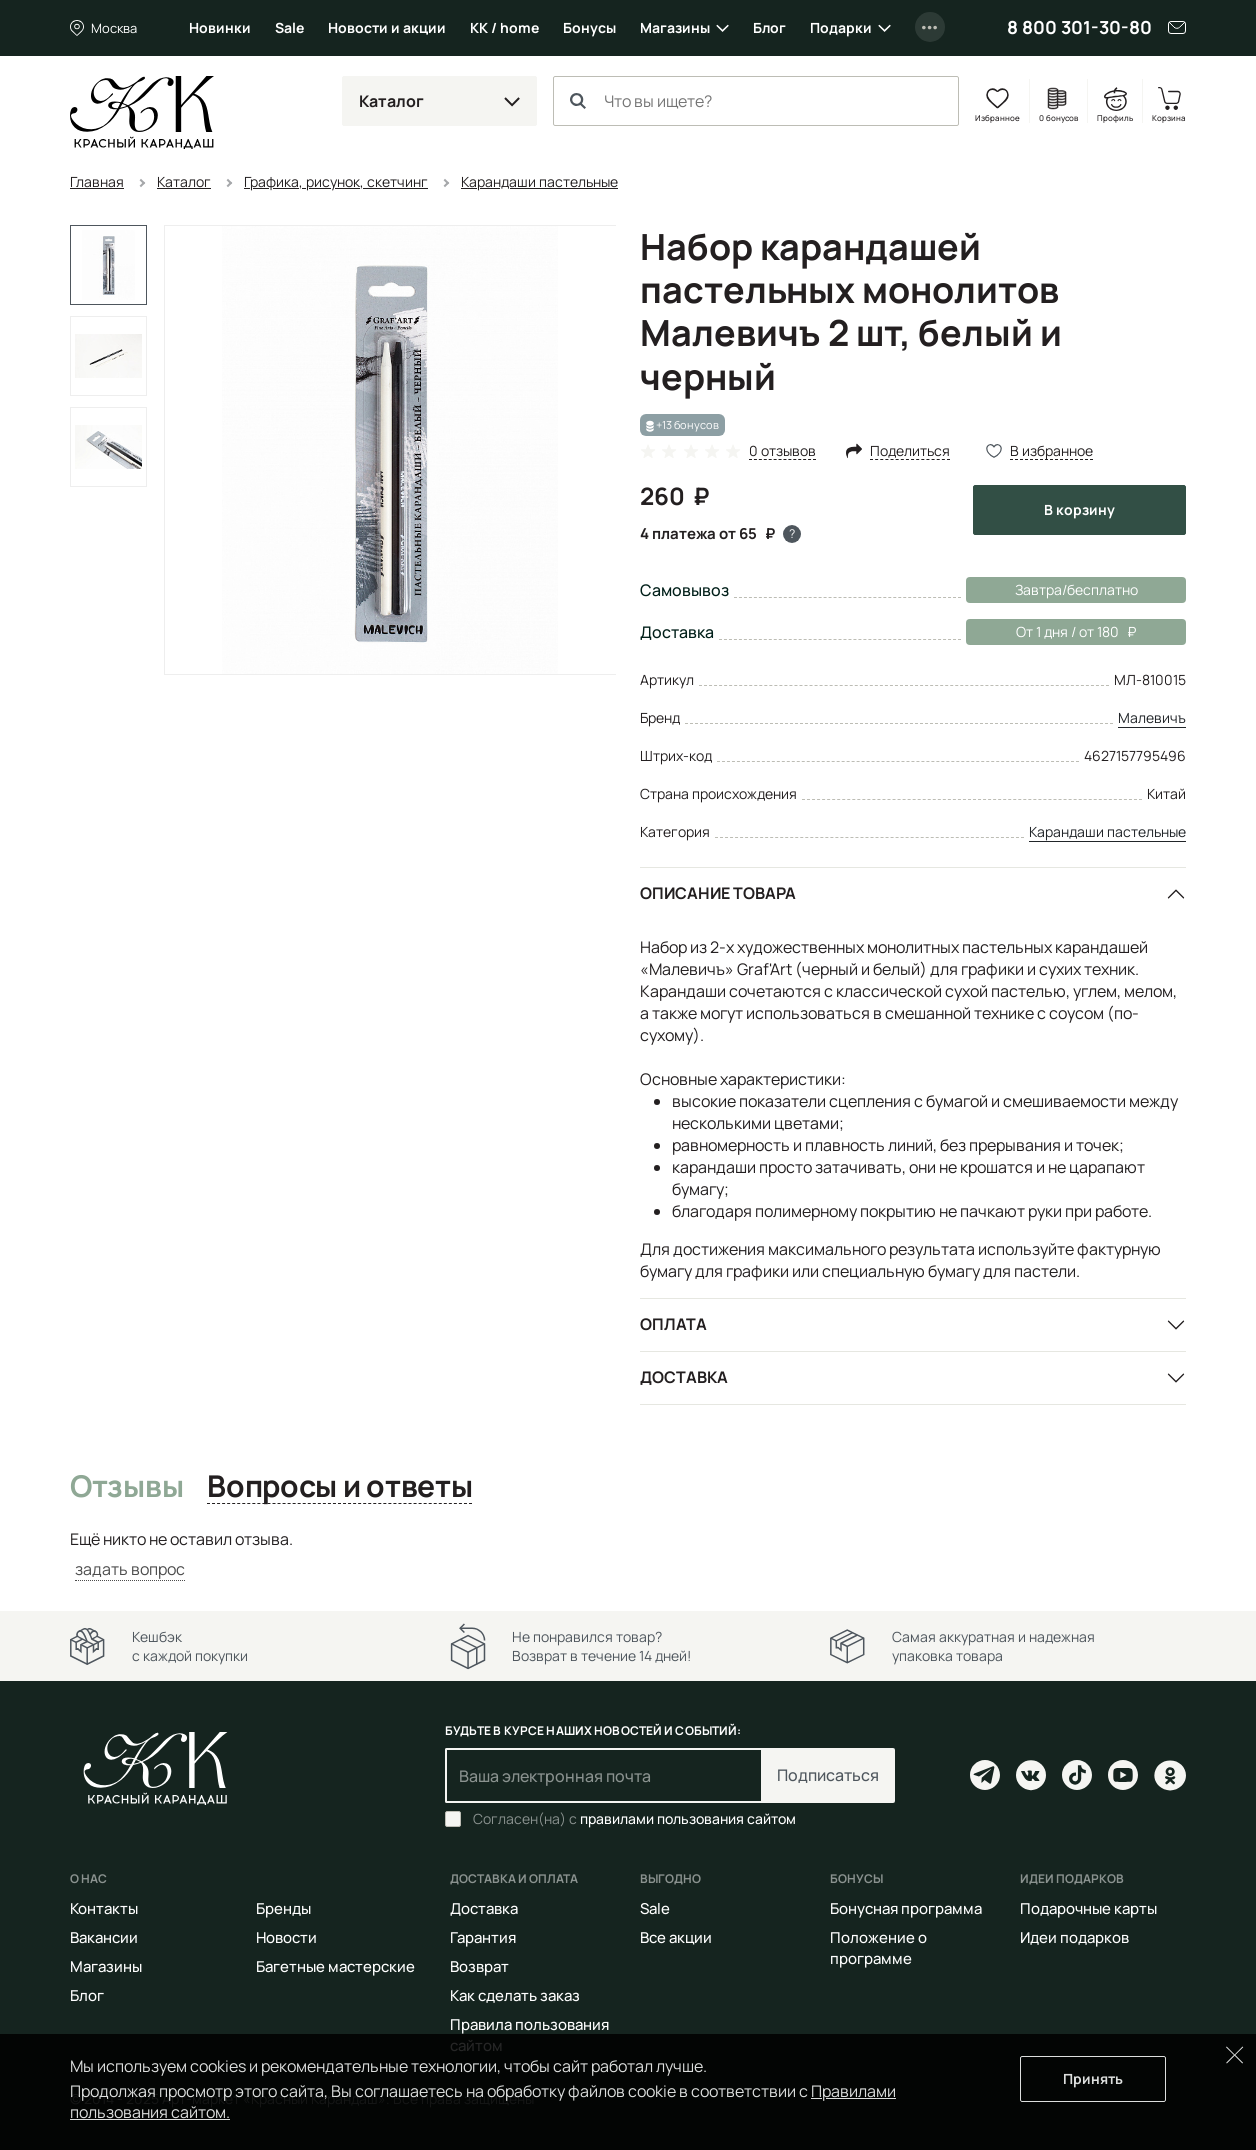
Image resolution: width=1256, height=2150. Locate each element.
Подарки (841, 27)
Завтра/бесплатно (1076, 589)
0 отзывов (782, 451)
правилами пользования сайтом (688, 1818)
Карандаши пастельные (1107, 831)
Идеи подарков (1074, 1937)
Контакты (104, 1908)
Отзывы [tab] (126, 1487)
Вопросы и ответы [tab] (339, 1487)
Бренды (283, 1908)
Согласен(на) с (634, 1819)
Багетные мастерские (335, 1966)
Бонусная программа (906, 1908)
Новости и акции (387, 27)
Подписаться (828, 1775)
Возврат (479, 1966)
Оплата (673, 1324)
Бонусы (589, 27)
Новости (286, 1937)
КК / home (504, 27)
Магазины (675, 27)
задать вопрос (130, 1569)
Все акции (676, 1937)
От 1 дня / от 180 (1051, 632)
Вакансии (104, 1937)
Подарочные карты (1088, 1908)
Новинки (220, 27)
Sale (289, 27)
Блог (769, 27)
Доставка (684, 1377)
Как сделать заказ (515, 1995)
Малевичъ (1152, 717)
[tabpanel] (628, 1554)
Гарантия (483, 1937)
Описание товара (718, 893)
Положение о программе (878, 1948)
